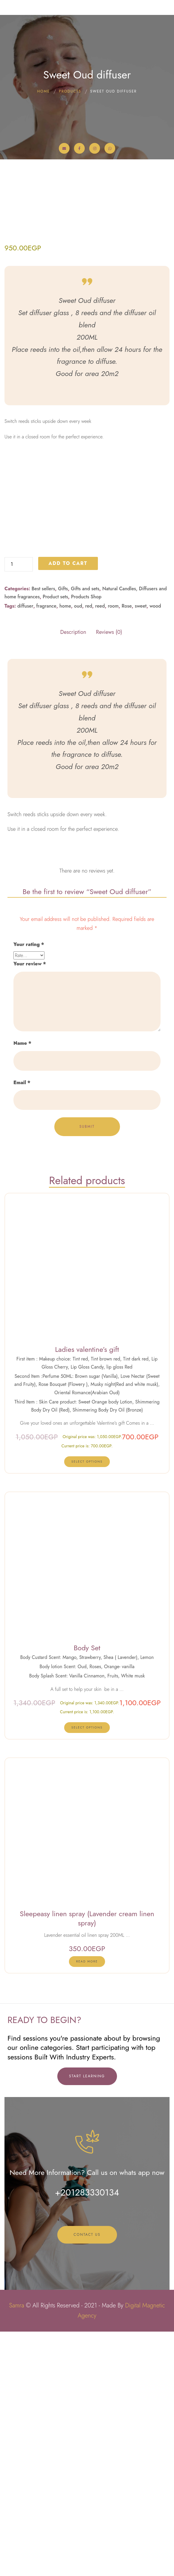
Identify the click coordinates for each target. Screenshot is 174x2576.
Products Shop (86, 841)
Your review (29, 1208)
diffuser (25, 850)
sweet (140, 850)
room (113, 850)
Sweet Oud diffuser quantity (4, 801)
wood (155, 850)
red (88, 850)
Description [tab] (73, 877)
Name (22, 1287)
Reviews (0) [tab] (109, 877)
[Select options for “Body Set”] (87, 1972)
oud (78, 850)
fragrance (46, 850)
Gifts (63, 833)
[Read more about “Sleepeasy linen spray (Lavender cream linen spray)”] (87, 2206)
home (65, 850)
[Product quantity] (18, 809)
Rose (127, 850)
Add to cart (67, 807)
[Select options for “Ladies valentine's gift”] (87, 1706)
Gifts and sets (85, 833)
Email (21, 1327)
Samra (16, 2550)
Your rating (28, 1189)
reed (100, 850)
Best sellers (43, 833)
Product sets (55, 841)
